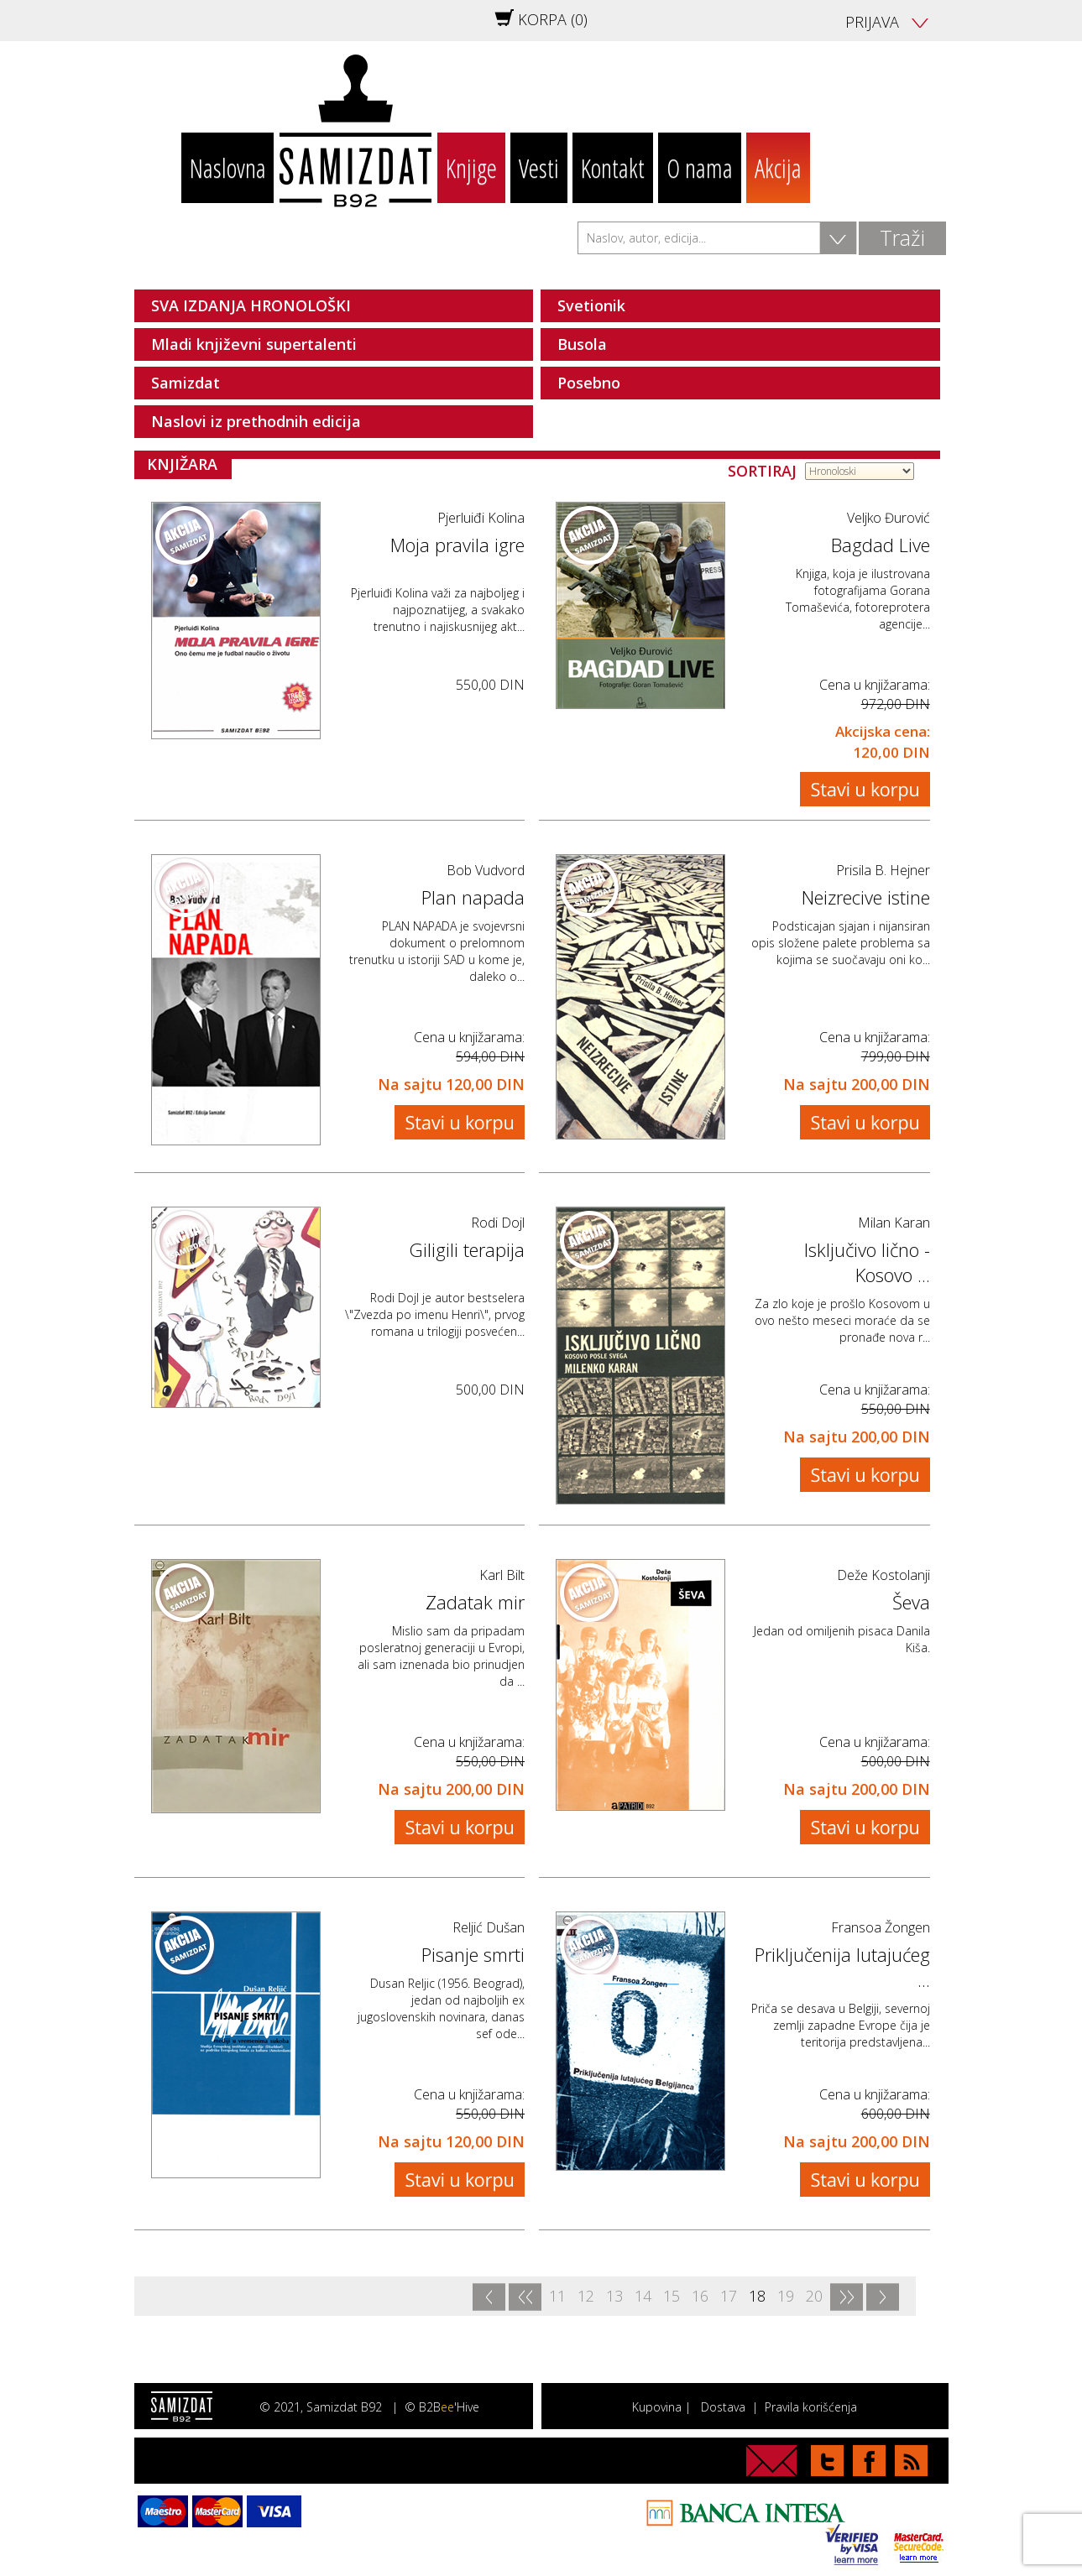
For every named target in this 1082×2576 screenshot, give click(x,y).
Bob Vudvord (486, 870)
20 (814, 2296)
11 (557, 2296)
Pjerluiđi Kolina (481, 517)
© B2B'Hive (442, 2407)
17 (728, 2296)
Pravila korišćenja (811, 2407)
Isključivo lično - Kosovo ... (867, 1262)
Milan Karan (894, 1222)
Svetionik (591, 305)
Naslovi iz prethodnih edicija (256, 421)
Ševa (911, 1601)
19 (785, 2296)
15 (671, 2296)
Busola (582, 344)
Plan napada (473, 897)
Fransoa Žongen (880, 1927)
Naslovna (228, 167)
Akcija (778, 167)
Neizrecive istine (866, 897)
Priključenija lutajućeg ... (842, 1967)
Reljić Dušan (488, 1927)
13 (614, 2296)
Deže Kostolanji (883, 1575)
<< (524, 2297)
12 (586, 2296)
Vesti (539, 167)
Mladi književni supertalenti (254, 344)
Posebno (588, 383)
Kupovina (657, 2407)
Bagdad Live (880, 544)
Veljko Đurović (888, 517)
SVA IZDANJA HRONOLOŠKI (251, 305)
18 (757, 2296)
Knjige (471, 167)
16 (700, 2296)
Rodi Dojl (498, 1222)
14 (643, 2296)
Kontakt (613, 167)
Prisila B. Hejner (883, 870)
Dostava (723, 2407)
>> (846, 2297)
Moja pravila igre (457, 544)
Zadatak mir (475, 1601)
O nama (699, 167)
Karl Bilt (502, 1575)
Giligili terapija (467, 1249)
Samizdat (185, 383)
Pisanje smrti (473, 1954)
